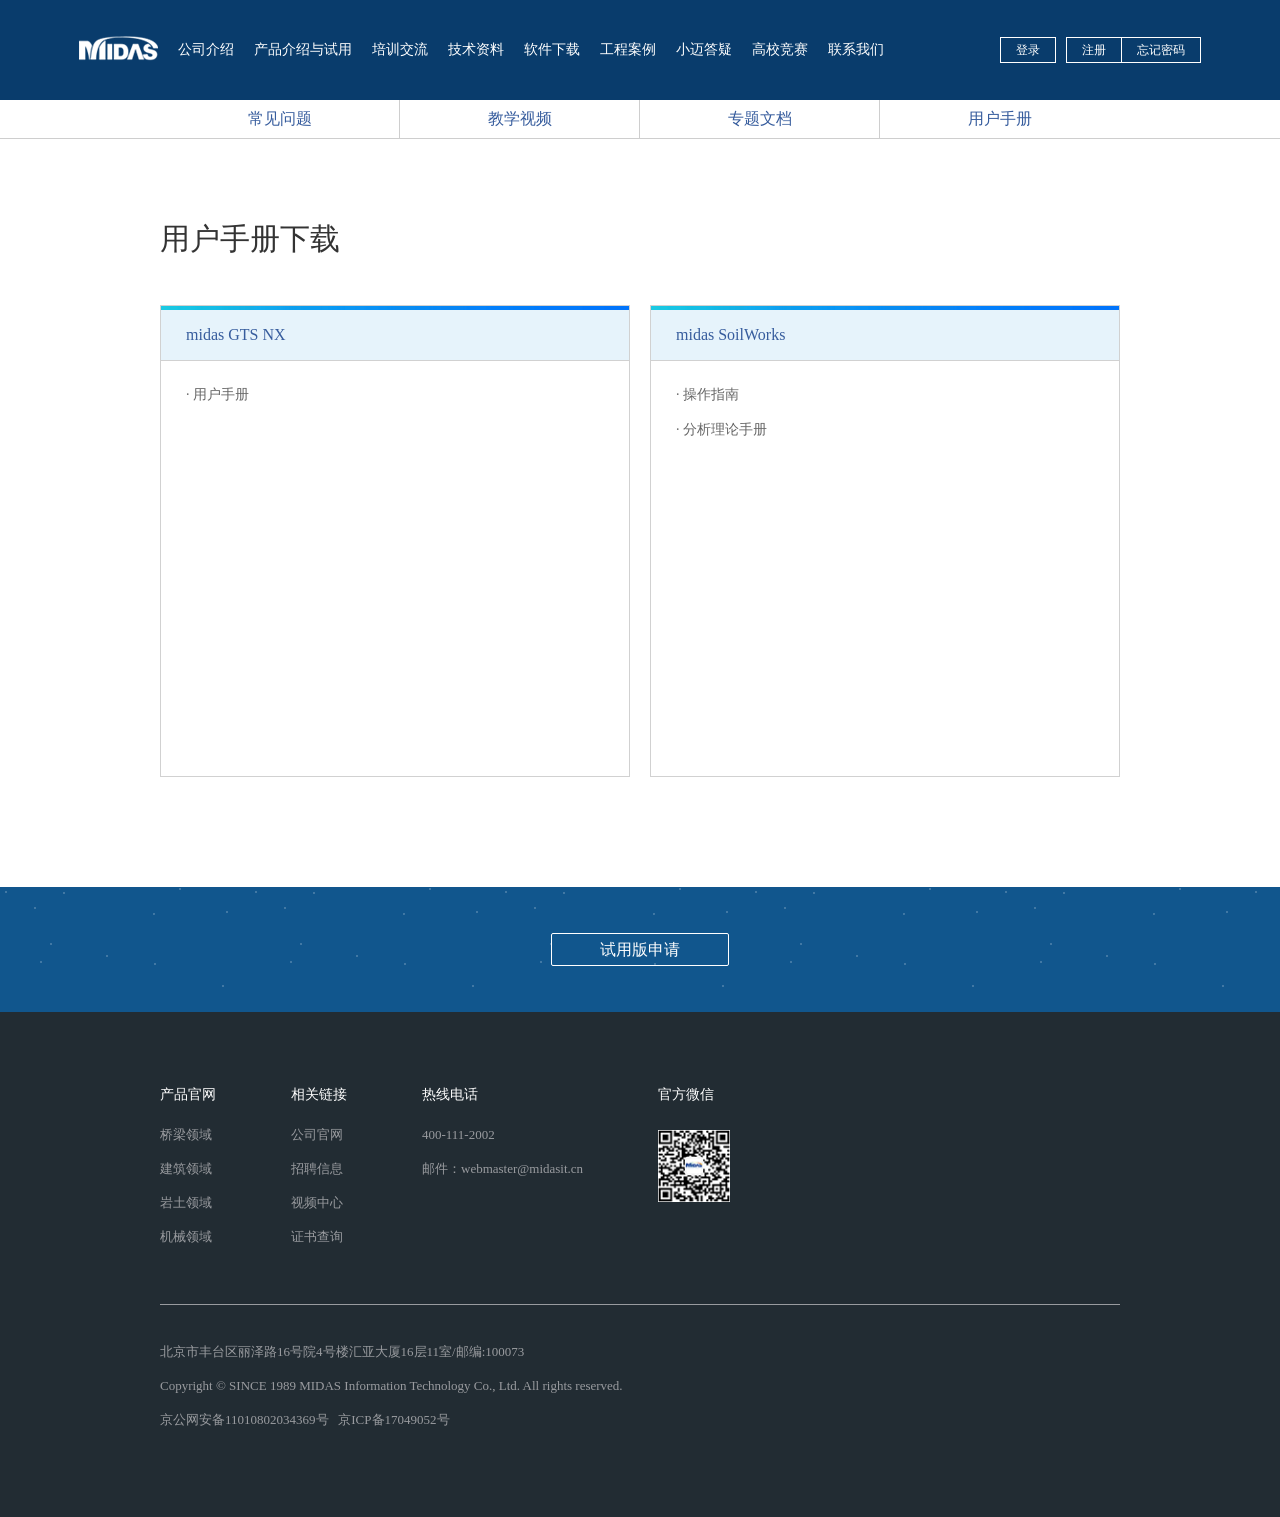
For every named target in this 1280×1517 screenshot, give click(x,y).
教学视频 (520, 118)
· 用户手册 (217, 394)
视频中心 (317, 1202)
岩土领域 (186, 1202)
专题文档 (760, 118)
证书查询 (317, 1236)
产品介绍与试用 (303, 49)
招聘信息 (317, 1168)
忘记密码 (1161, 50)
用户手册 (1000, 118)
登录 (1028, 50)
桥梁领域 (186, 1134)
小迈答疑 (704, 49)
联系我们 (856, 49)
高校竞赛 (780, 49)
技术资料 (476, 49)
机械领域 (186, 1236)
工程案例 (628, 49)
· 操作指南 (707, 394)
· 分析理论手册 (721, 429)
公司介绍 (206, 49)
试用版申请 (640, 949)
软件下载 (552, 49)
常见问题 (280, 118)
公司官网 (317, 1134)
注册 (1094, 50)
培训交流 (400, 49)
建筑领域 (186, 1168)
